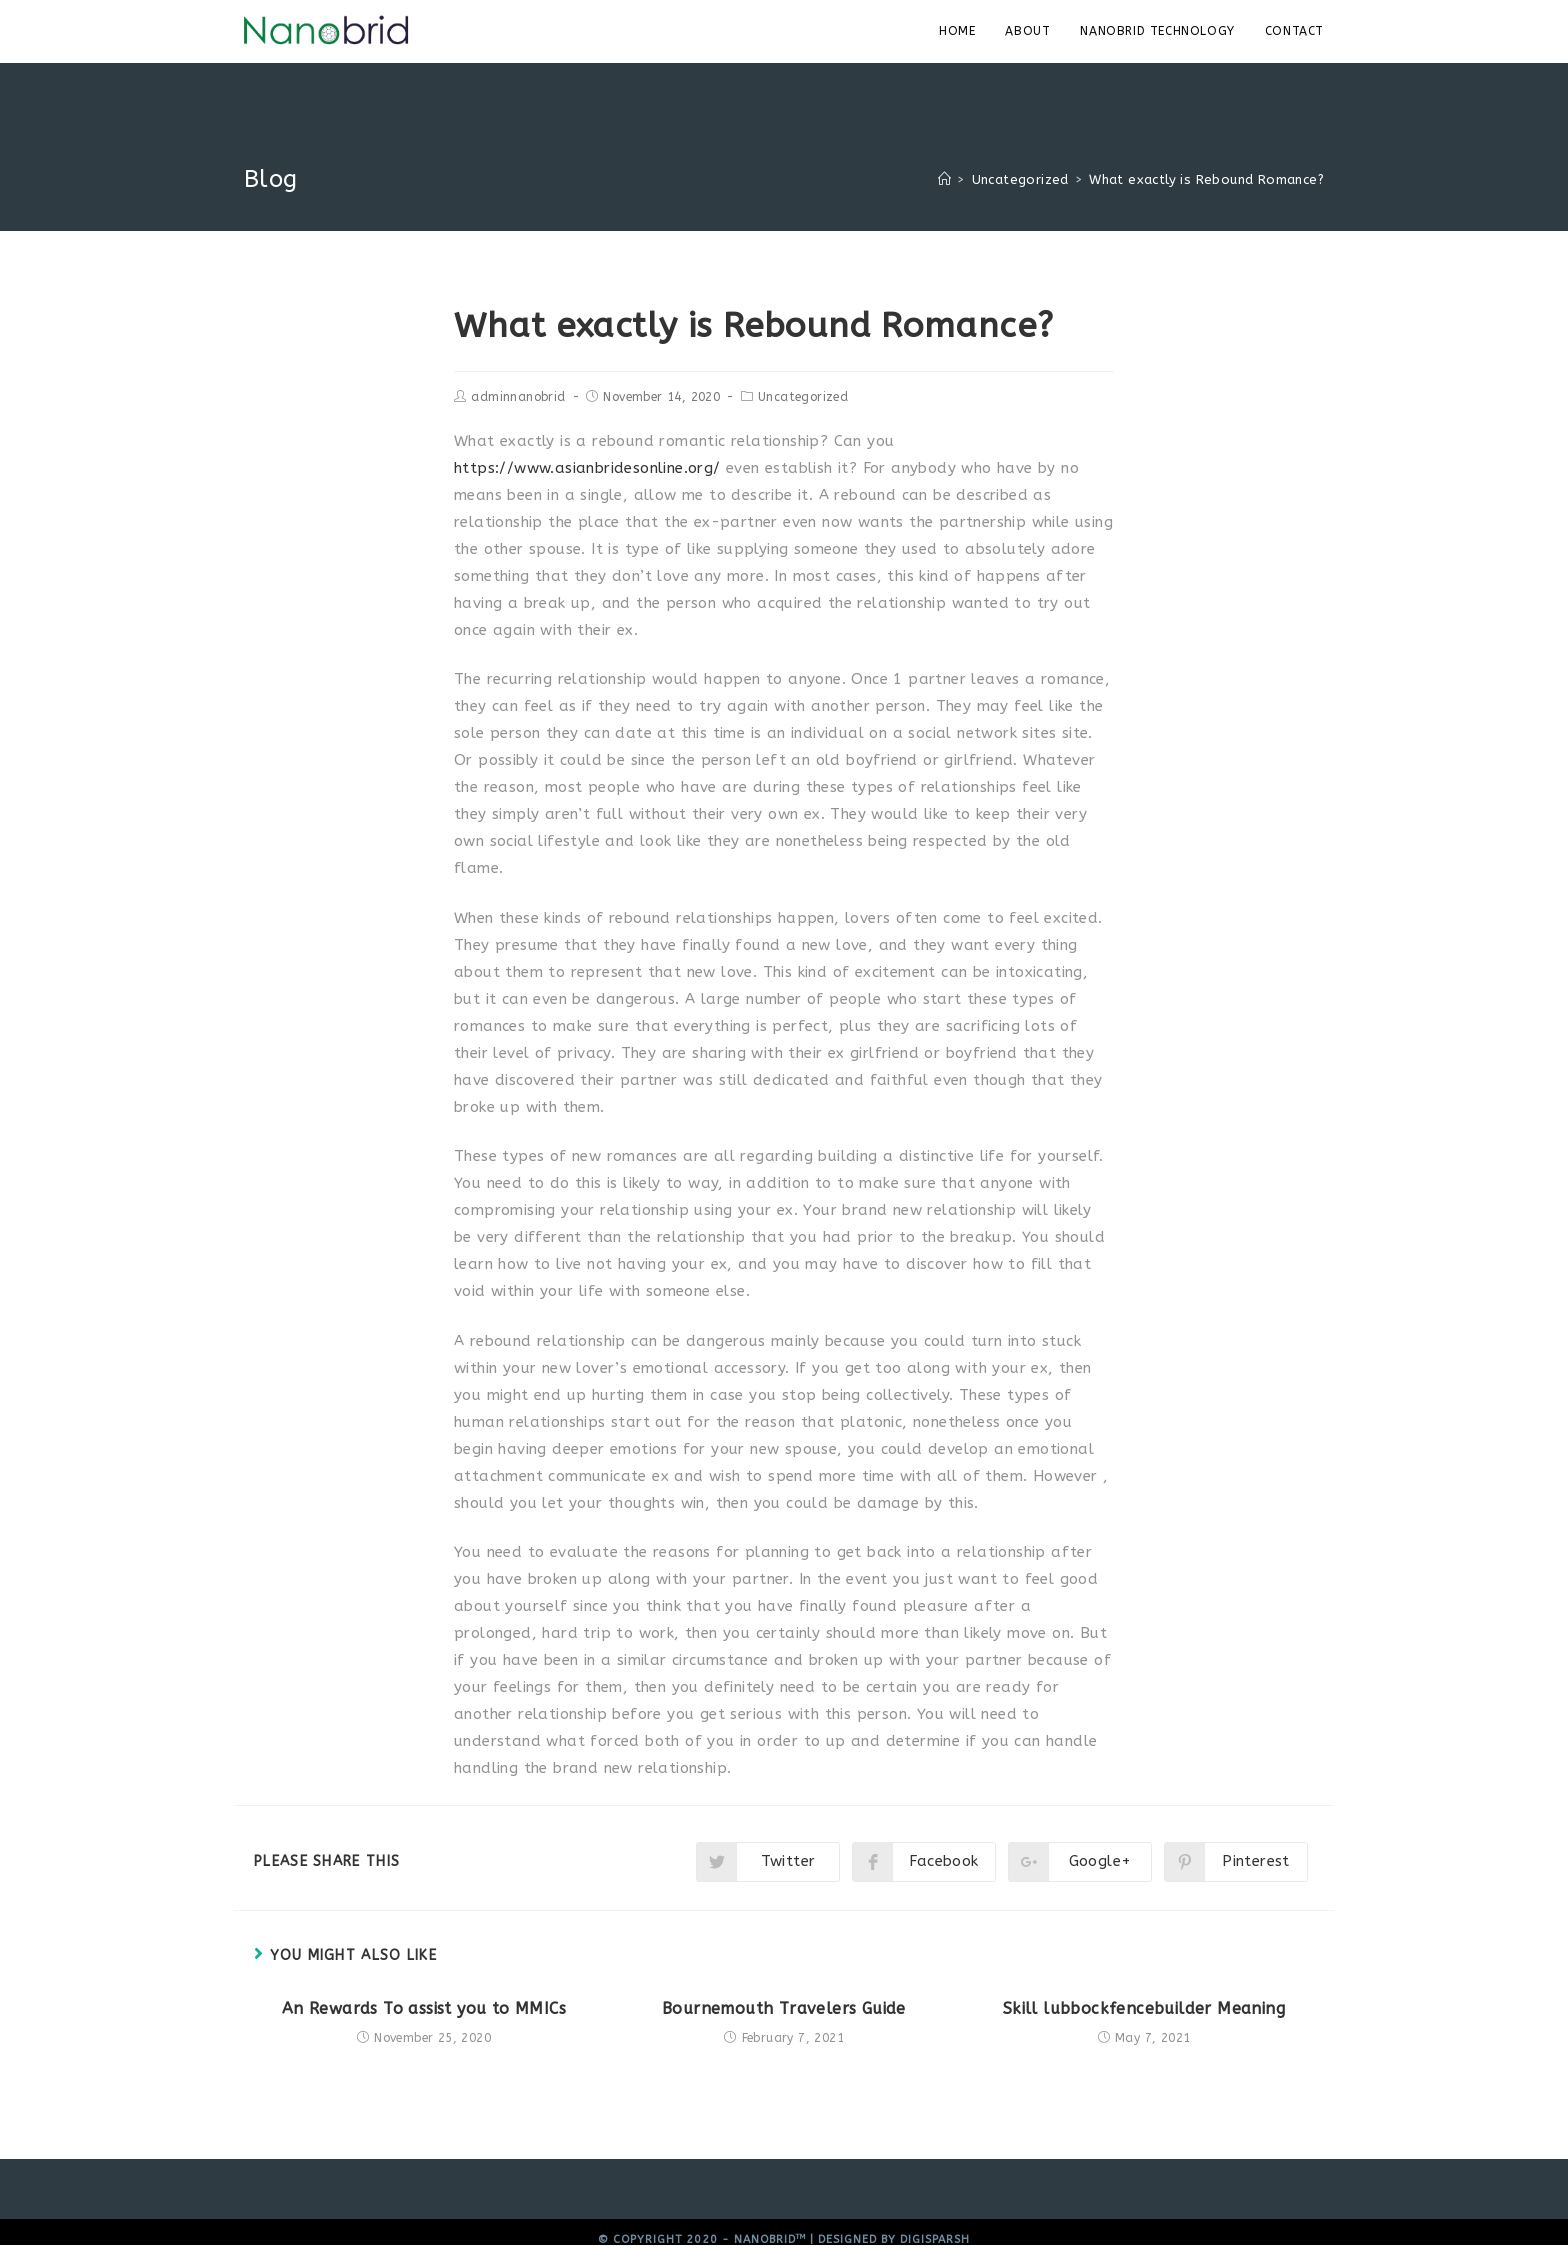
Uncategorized (803, 397)
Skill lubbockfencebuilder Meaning (1144, 2008)
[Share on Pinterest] (1236, 1862)
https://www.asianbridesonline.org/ (587, 468)
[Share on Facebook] (924, 1862)
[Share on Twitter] (768, 1862)
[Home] (944, 179)
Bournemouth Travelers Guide (784, 2008)
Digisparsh (935, 2239)
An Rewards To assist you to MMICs (424, 2008)
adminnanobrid (518, 397)
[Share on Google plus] (1080, 1862)
